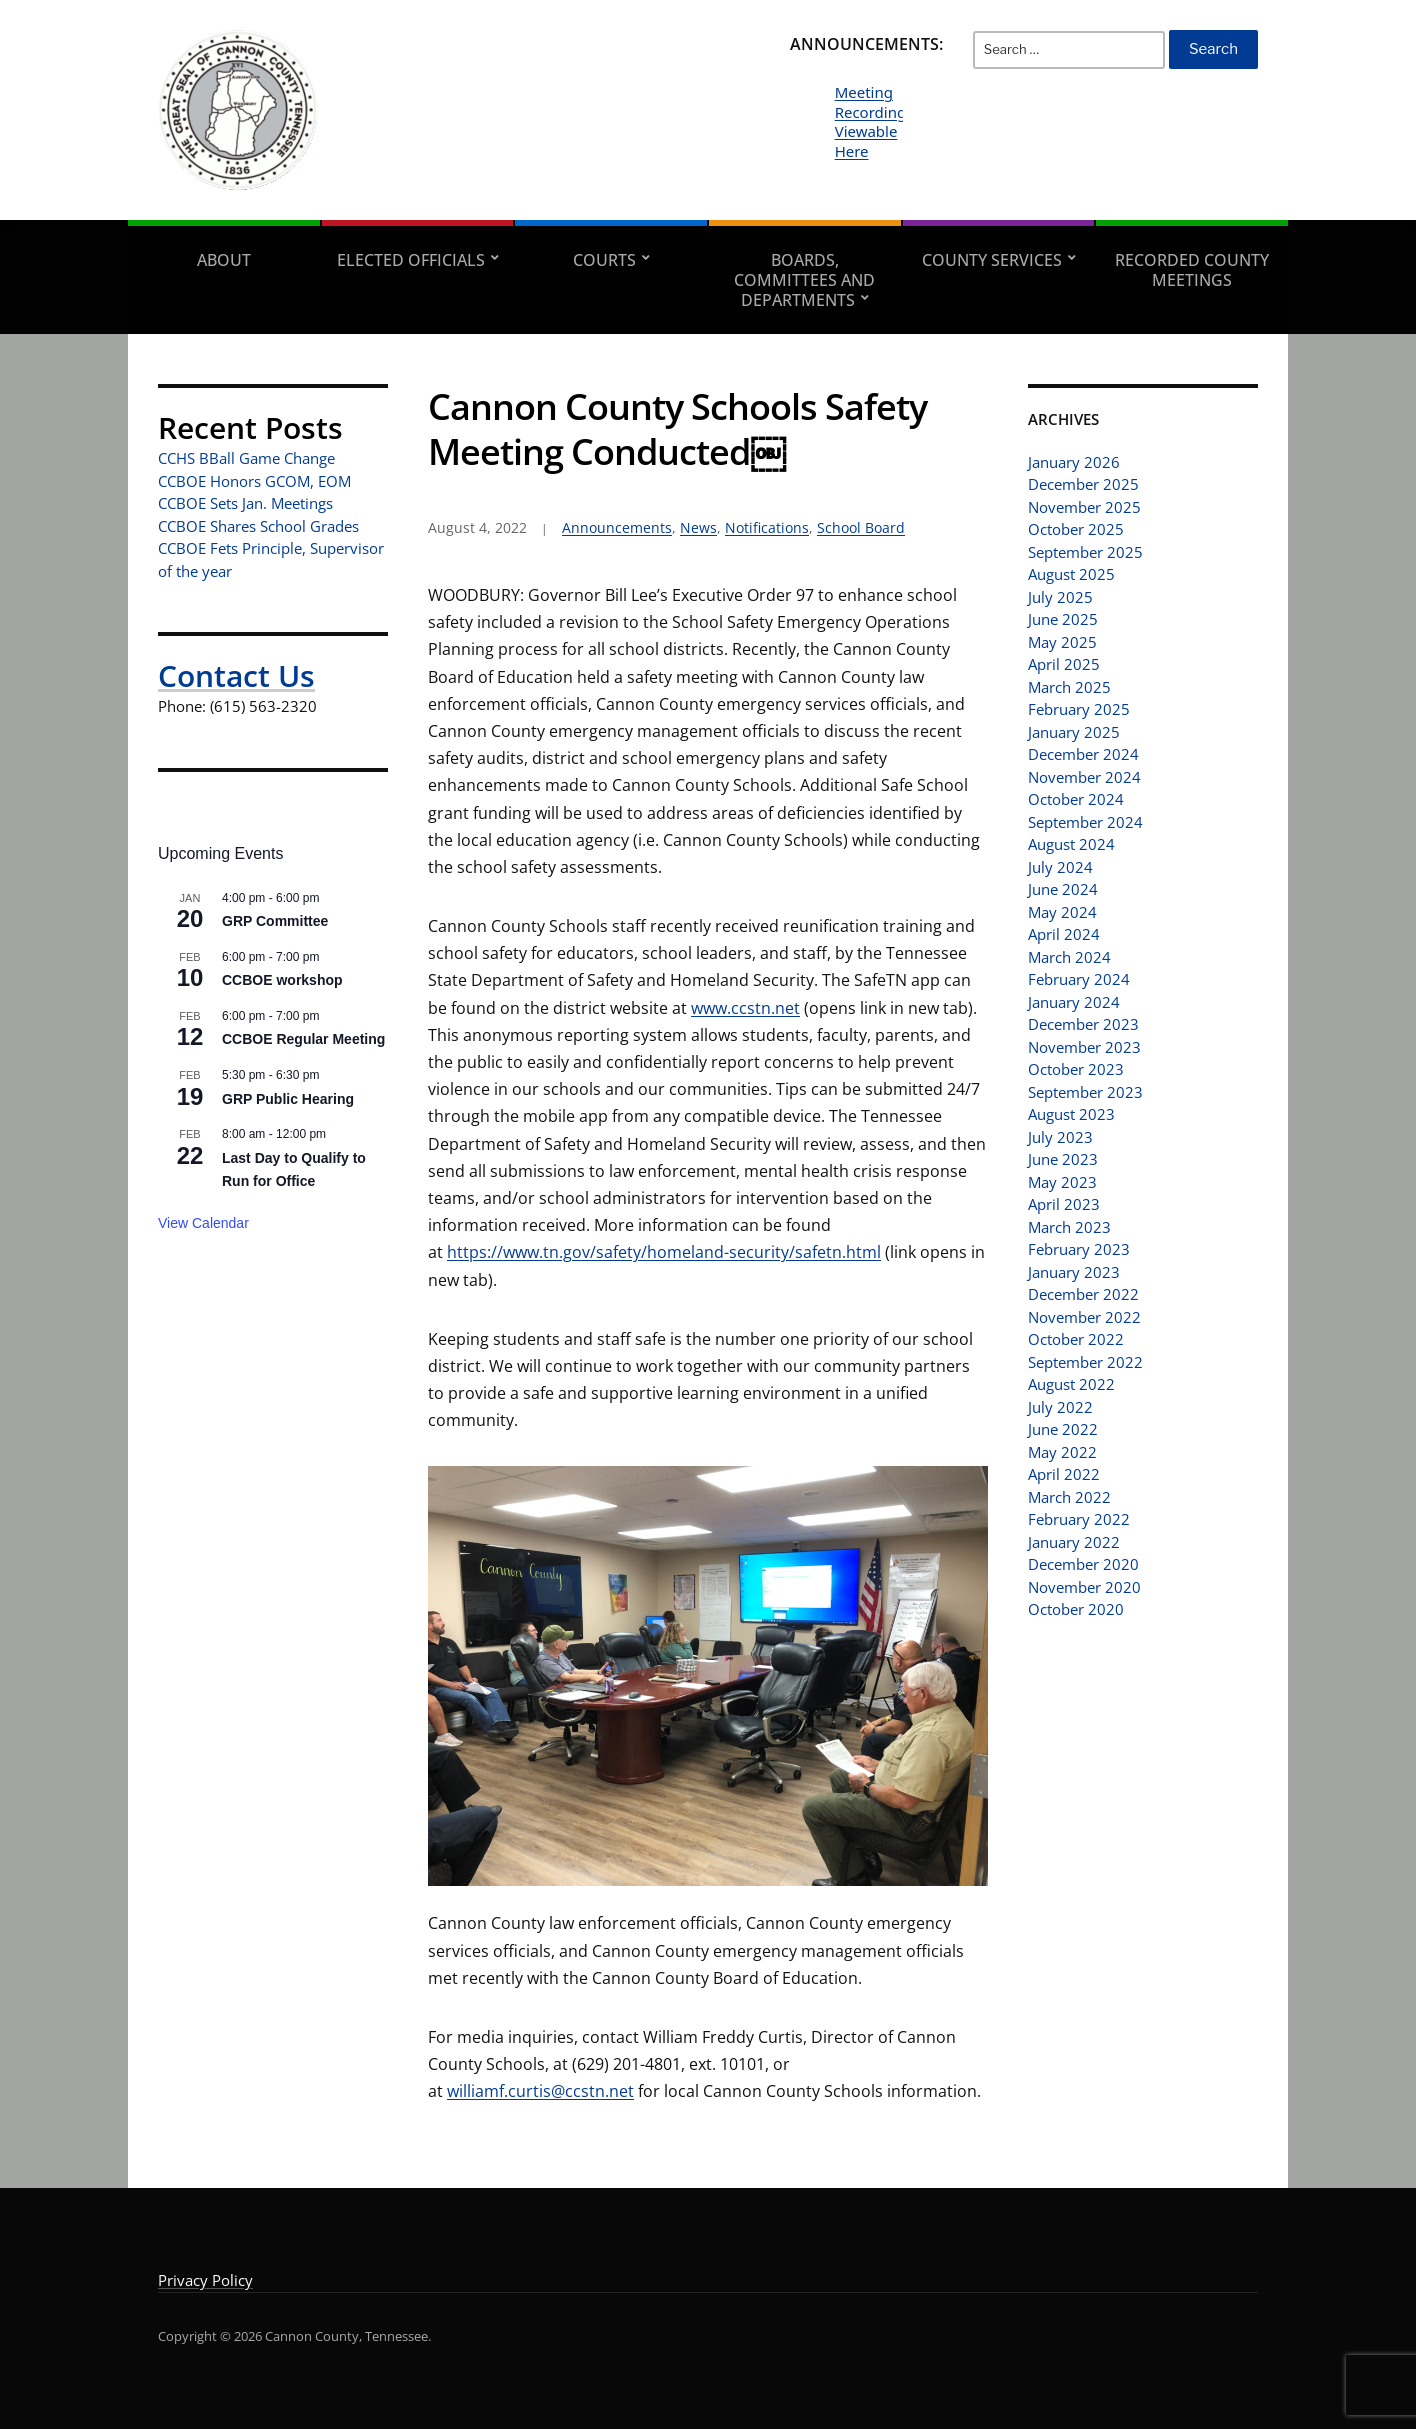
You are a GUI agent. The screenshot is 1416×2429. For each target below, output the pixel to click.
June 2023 (1063, 1159)
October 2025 (1076, 529)
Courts (604, 260)
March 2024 (1069, 957)
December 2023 (1083, 1024)
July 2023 (1060, 1137)
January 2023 (1074, 1272)
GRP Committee (275, 921)
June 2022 (1063, 1429)
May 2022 (1062, 1452)
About (224, 260)
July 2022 (1060, 1407)
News (698, 527)
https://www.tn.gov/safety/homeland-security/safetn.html (664, 1252)
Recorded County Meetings (1192, 270)
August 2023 (1071, 1114)
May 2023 (1062, 1182)
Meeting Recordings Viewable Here (874, 121)
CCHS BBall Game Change (246, 458)
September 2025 (1085, 552)
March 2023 (1069, 1227)
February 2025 (1079, 709)
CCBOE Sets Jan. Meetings (245, 503)
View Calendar (203, 1223)
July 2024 (1060, 867)
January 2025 (1074, 732)
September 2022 (1085, 1362)
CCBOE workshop (282, 980)
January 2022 (1074, 1542)
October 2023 (1076, 1069)
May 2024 (1062, 912)
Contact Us (236, 675)
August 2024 (1071, 844)
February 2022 (1079, 1519)
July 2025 (1060, 597)
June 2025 (1063, 619)
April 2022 (1064, 1474)
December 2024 (1083, 754)
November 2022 (1084, 1317)
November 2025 (1084, 507)
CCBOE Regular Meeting (303, 1039)
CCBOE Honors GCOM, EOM (254, 481)
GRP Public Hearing (288, 1099)
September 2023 (1085, 1092)
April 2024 (1064, 934)
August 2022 (1071, 1384)
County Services (992, 260)
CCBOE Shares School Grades (258, 526)
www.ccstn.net (745, 1008)
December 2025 (1083, 484)
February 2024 (1079, 979)
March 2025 (1069, 687)
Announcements (617, 527)
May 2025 (1062, 642)
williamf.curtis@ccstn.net (540, 2091)
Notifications (767, 527)
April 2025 (1064, 664)
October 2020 (1076, 1609)
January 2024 (1074, 1002)
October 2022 (1076, 1339)
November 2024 (1084, 777)
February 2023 (1079, 1249)
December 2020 (1083, 1564)
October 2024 (1076, 799)
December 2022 (1083, 1294)
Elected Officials (411, 260)
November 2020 (1084, 1587)
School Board (861, 527)
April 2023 (1064, 1204)
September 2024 (1085, 822)
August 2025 (1071, 574)
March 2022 (1069, 1497)
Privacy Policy (205, 2280)
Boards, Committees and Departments (804, 280)
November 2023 (1084, 1047)
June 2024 (1063, 889)
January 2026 (1074, 462)
